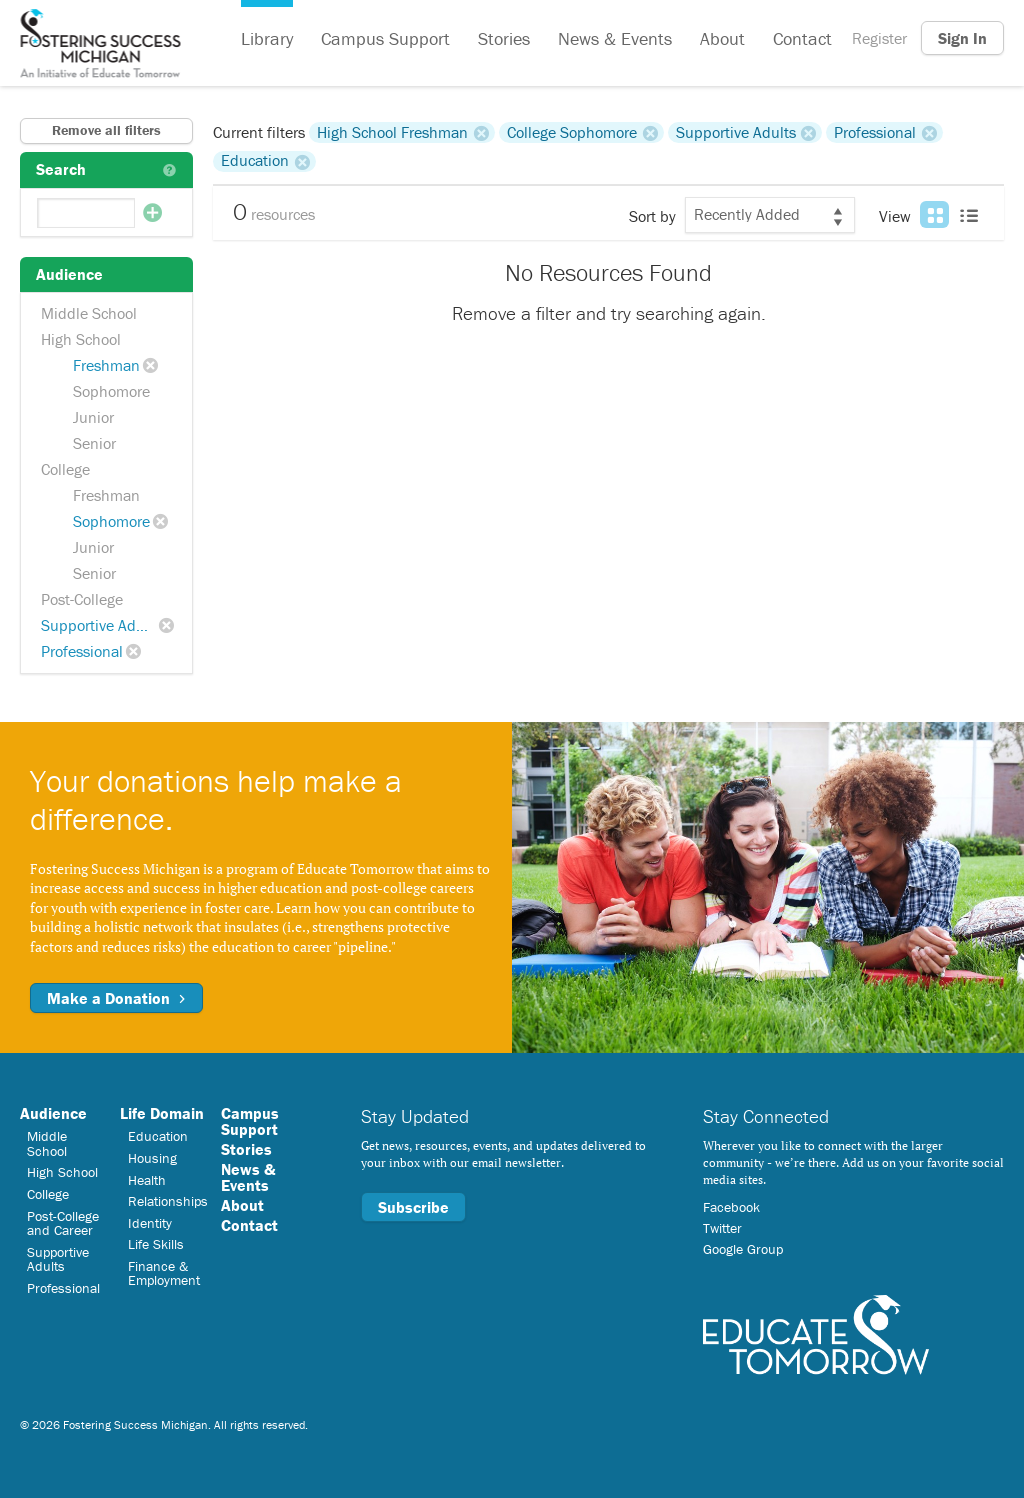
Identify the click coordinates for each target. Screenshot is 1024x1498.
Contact (802, 38)
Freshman (106, 365)
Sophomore (111, 391)
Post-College (82, 599)
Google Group (743, 1249)
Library (267, 38)
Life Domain (162, 1113)
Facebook (731, 1207)
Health (147, 1180)
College (65, 469)
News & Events (615, 38)
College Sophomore (572, 132)
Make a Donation (116, 998)
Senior (94, 443)
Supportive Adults (101, 625)
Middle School (89, 313)
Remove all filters (106, 130)
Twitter (722, 1228)
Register (879, 38)
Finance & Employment (164, 1273)
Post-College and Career (63, 1223)
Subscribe (413, 1207)
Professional (82, 651)
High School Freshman (392, 132)
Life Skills (156, 1244)
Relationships (168, 1201)
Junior (93, 417)
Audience (53, 1113)
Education (255, 161)
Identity (150, 1223)
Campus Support (385, 38)
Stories (504, 38)
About (722, 38)
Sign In (962, 38)
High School (81, 339)
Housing (152, 1158)
